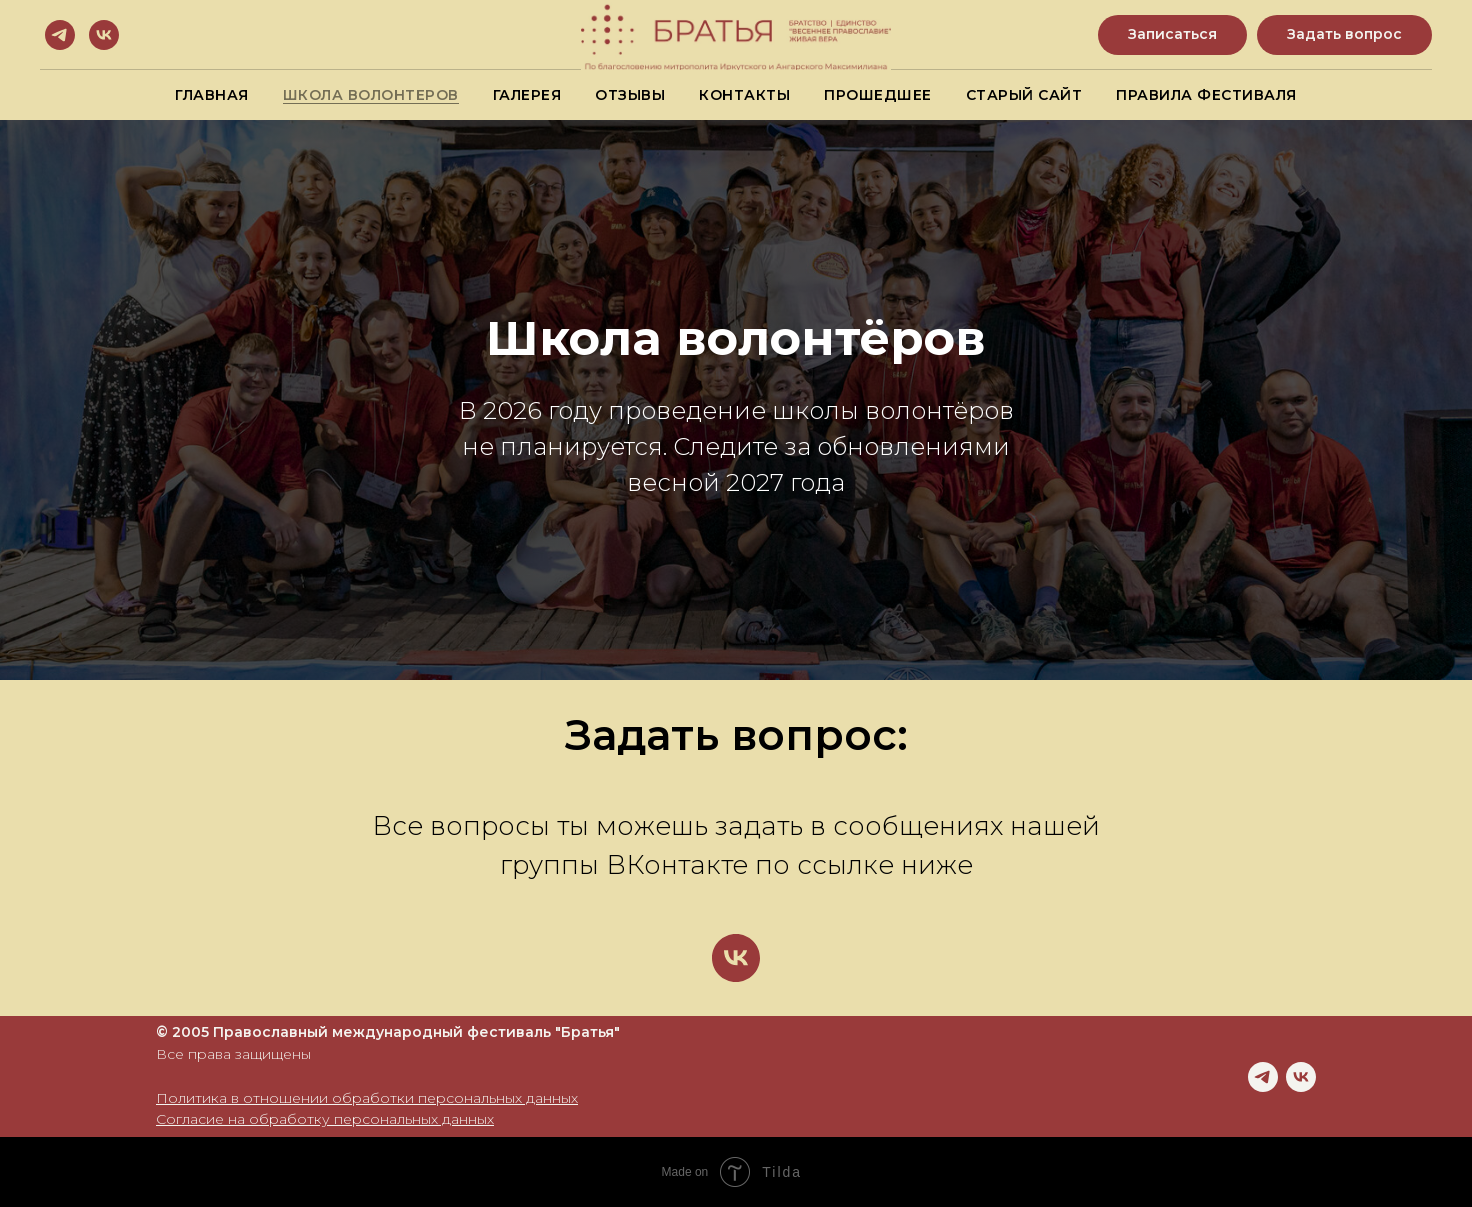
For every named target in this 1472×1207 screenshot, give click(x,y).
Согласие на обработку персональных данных (325, 1119)
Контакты (744, 95)
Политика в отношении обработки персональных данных (367, 1098)
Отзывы (630, 95)
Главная (212, 95)
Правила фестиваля (1206, 95)
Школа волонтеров (371, 95)
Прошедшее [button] (878, 95)
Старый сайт (1024, 95)
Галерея (527, 95)
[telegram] (60, 35)
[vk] (104, 35)
